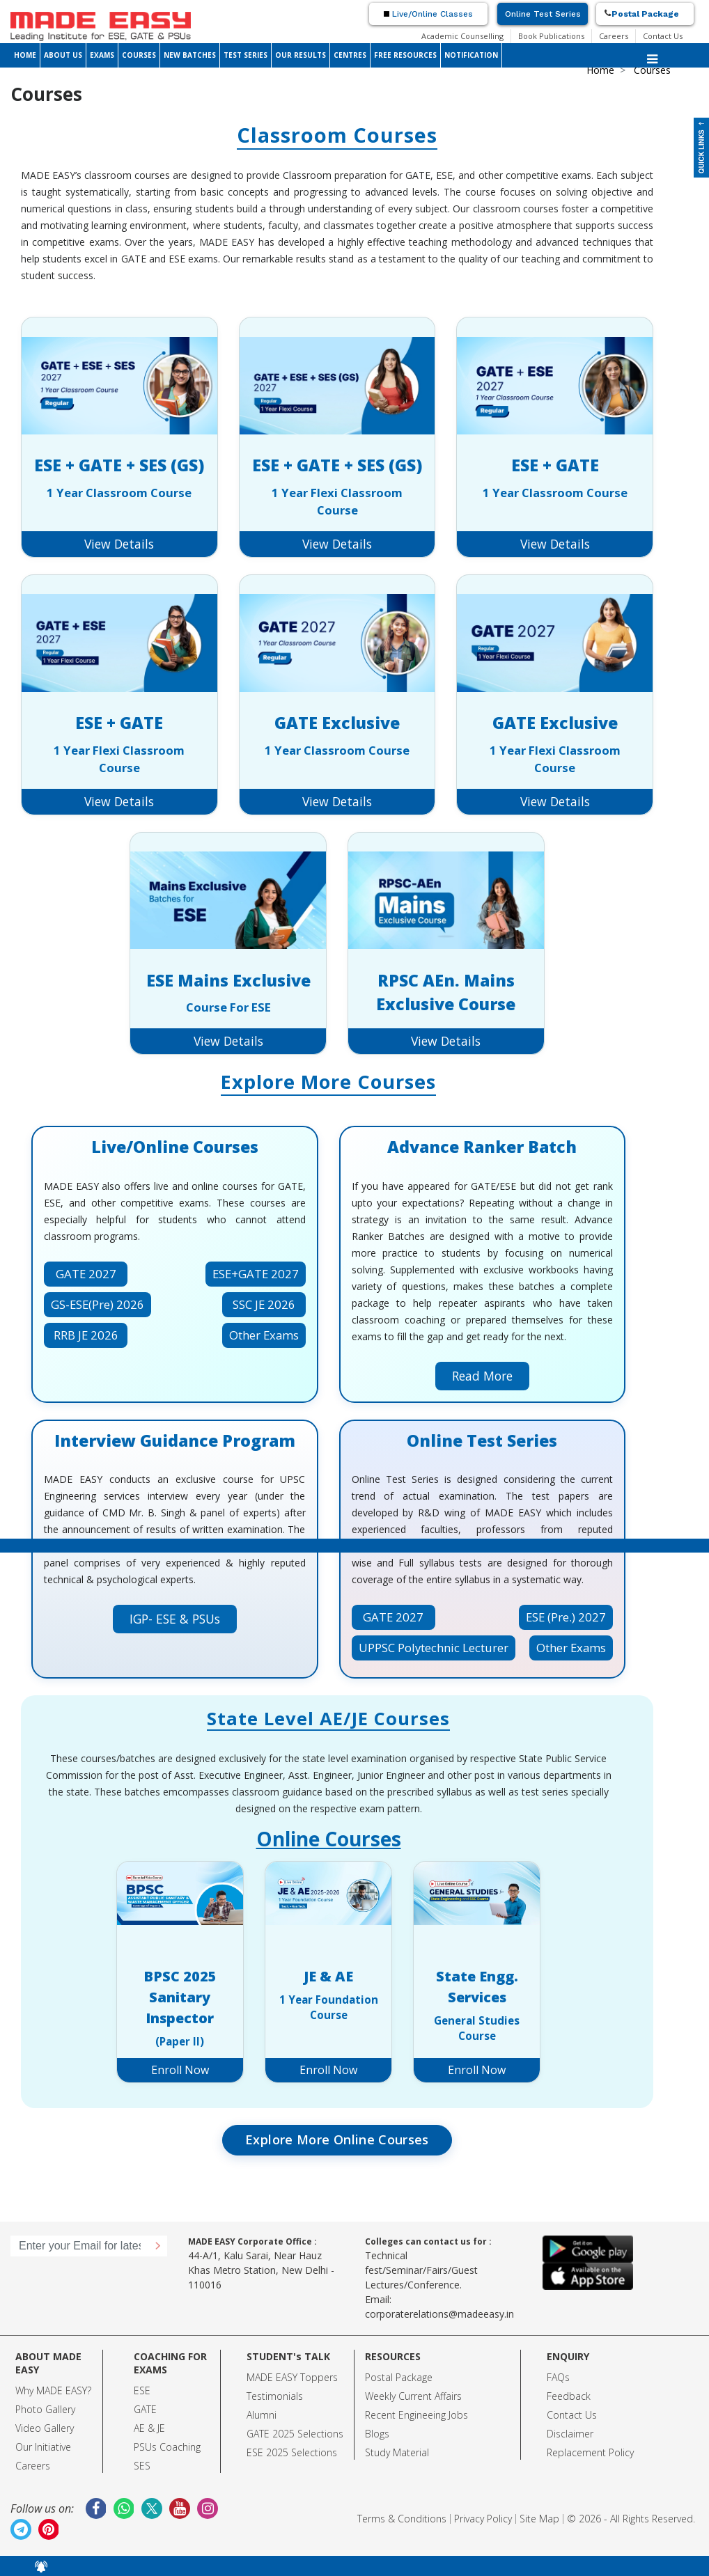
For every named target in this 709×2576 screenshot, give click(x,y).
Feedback (569, 2396)
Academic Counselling (462, 36)
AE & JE (149, 2428)
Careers (613, 36)
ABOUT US (63, 55)
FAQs (558, 2377)
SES (142, 2465)
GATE (145, 2409)
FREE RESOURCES (405, 55)
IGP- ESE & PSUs (175, 1618)
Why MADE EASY (51, 2390)
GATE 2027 (86, 1274)
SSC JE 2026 (264, 1304)
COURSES (139, 55)
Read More (482, 1375)
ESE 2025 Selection (289, 2452)
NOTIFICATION (471, 55)
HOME (25, 55)
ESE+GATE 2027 (255, 1274)
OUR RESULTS (300, 55)
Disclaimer (570, 2433)
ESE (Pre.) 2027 (566, 1617)
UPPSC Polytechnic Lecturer (433, 1648)
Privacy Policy (483, 2518)
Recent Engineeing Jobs (416, 2414)
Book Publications (551, 36)
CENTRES (350, 55)
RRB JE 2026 (86, 1335)
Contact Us (663, 36)
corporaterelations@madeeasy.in (439, 2313)
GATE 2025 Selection (292, 2433)
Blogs (377, 2433)
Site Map (539, 2518)
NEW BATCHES (190, 55)
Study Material (397, 2452)
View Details (119, 543)
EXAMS (102, 55)
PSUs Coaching (167, 2446)
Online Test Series (543, 14)
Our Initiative (43, 2446)
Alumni (261, 2414)
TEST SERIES (245, 55)
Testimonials (275, 2396)
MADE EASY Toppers (292, 2377)
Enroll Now (180, 2070)
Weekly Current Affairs (413, 2396)
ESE (142, 2390)
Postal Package (645, 14)
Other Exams (264, 1335)
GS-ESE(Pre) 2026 (97, 1304)
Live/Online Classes (428, 14)
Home (600, 70)
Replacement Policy (590, 2452)
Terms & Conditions (401, 2518)
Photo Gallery (45, 2409)
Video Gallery (44, 2428)
